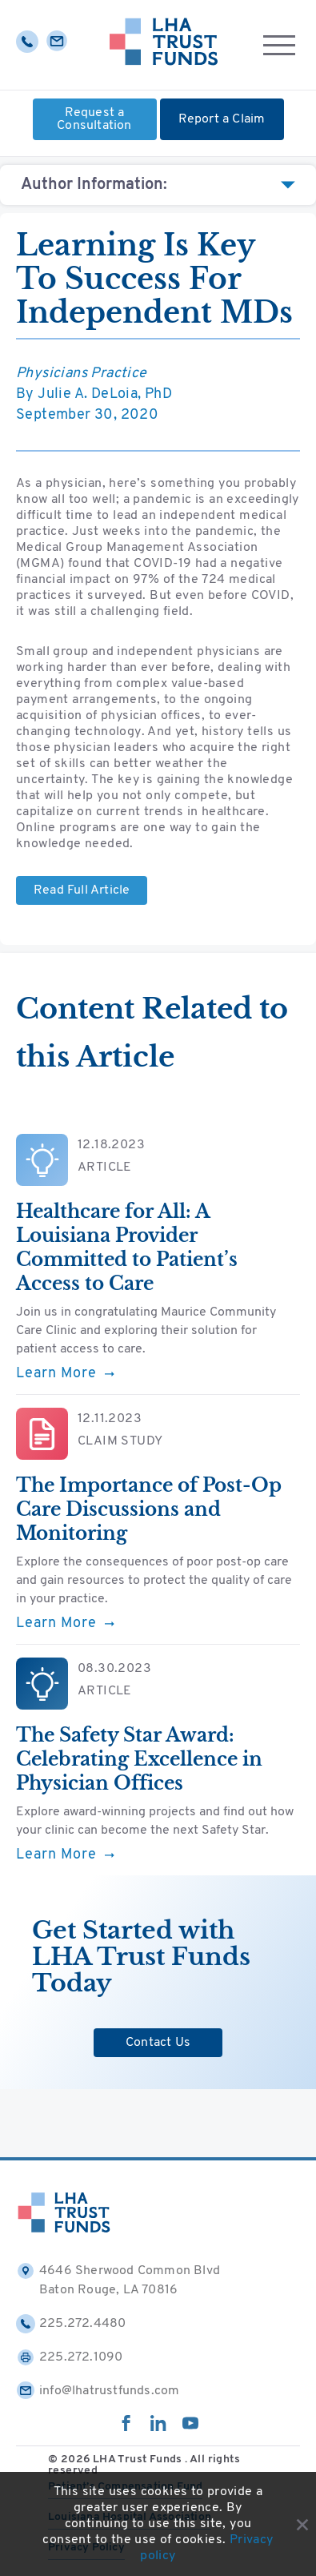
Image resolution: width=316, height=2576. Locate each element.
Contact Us (158, 2042)
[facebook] (126, 2427)
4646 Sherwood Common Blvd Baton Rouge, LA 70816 (118, 2279)
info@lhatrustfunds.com (97, 2391)
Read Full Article (82, 890)
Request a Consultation (94, 119)
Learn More (65, 1374)
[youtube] (190, 2427)
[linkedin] (158, 2427)
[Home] (164, 45)
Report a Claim (222, 119)
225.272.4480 (71, 2323)
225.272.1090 (69, 2357)
